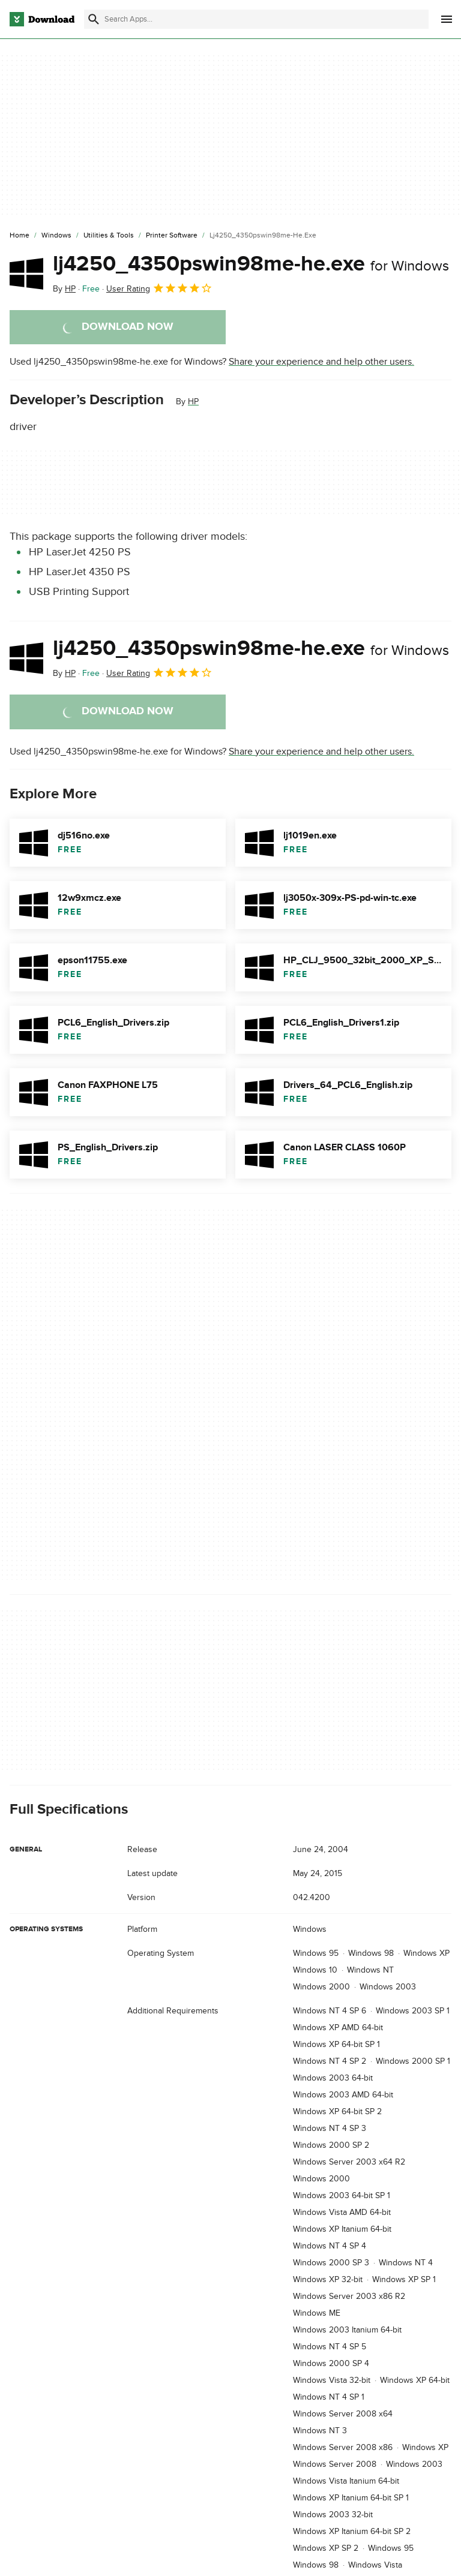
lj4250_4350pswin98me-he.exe (251, 264)
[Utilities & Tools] (108, 236)
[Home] (19, 236)
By (64, 289)
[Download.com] (42, 19)
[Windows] (56, 236)
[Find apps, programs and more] (256, 19)
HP (193, 401)
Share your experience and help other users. (321, 362)
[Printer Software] (171, 236)
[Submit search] (93, 19)
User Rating (159, 288)
